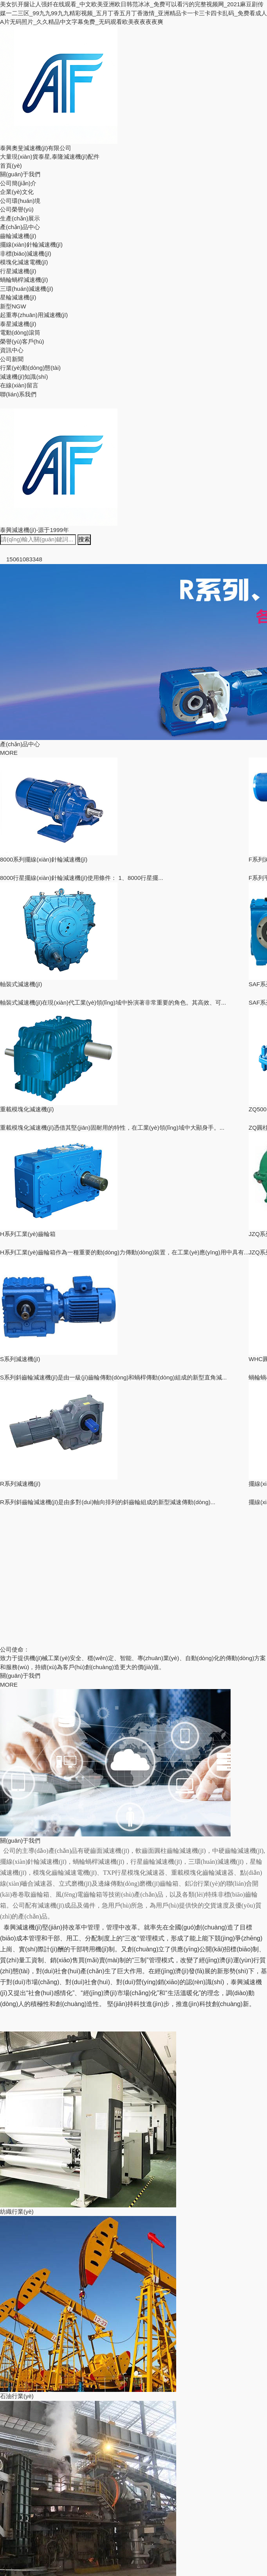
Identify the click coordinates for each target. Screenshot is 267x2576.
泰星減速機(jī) (18, 324)
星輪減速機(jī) (18, 297)
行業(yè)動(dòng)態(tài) (30, 367)
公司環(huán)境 (20, 200)
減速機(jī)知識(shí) (24, 376)
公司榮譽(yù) (17, 209)
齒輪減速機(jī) (18, 236)
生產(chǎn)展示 (20, 218)
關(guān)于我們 (20, 174)
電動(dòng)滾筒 (20, 332)
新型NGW (13, 306)
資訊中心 (11, 350)
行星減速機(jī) (18, 271)
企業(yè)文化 (17, 191)
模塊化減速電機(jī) (24, 262)
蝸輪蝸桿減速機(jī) (24, 279)
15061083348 (21, 559)
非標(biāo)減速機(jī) (25, 253)
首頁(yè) (11, 165)
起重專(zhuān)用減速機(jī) (34, 315)
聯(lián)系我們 (18, 394)
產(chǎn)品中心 (20, 227)
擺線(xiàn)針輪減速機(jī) (31, 244)
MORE (9, 752)
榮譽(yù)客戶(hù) (22, 341)
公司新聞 (11, 359)
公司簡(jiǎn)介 (18, 183)
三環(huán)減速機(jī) (26, 288)
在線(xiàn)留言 (19, 385)
